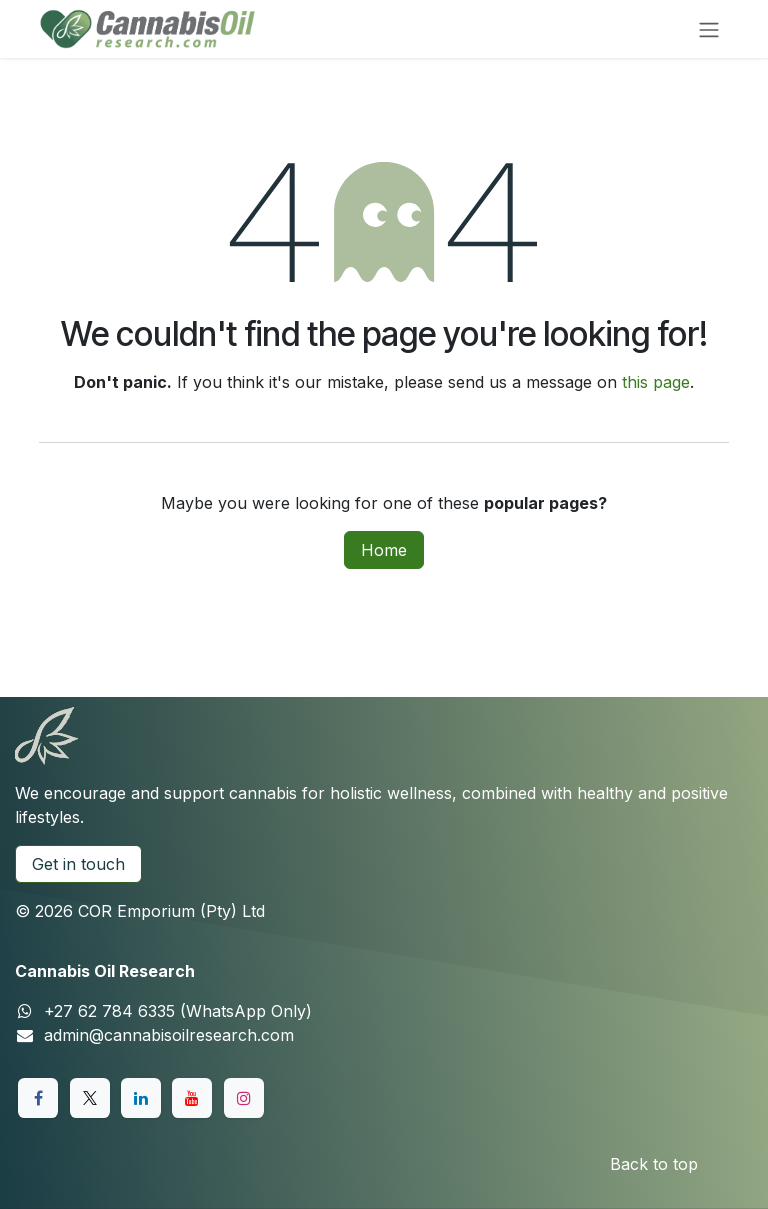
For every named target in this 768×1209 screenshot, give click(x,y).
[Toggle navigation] (709, 29)
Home (384, 550)
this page (656, 382)
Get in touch (78, 864)
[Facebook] (38, 1098)
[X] (90, 1098)
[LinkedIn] (141, 1098)
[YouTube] (192, 1098)
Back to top (654, 1164)
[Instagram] (244, 1098)
